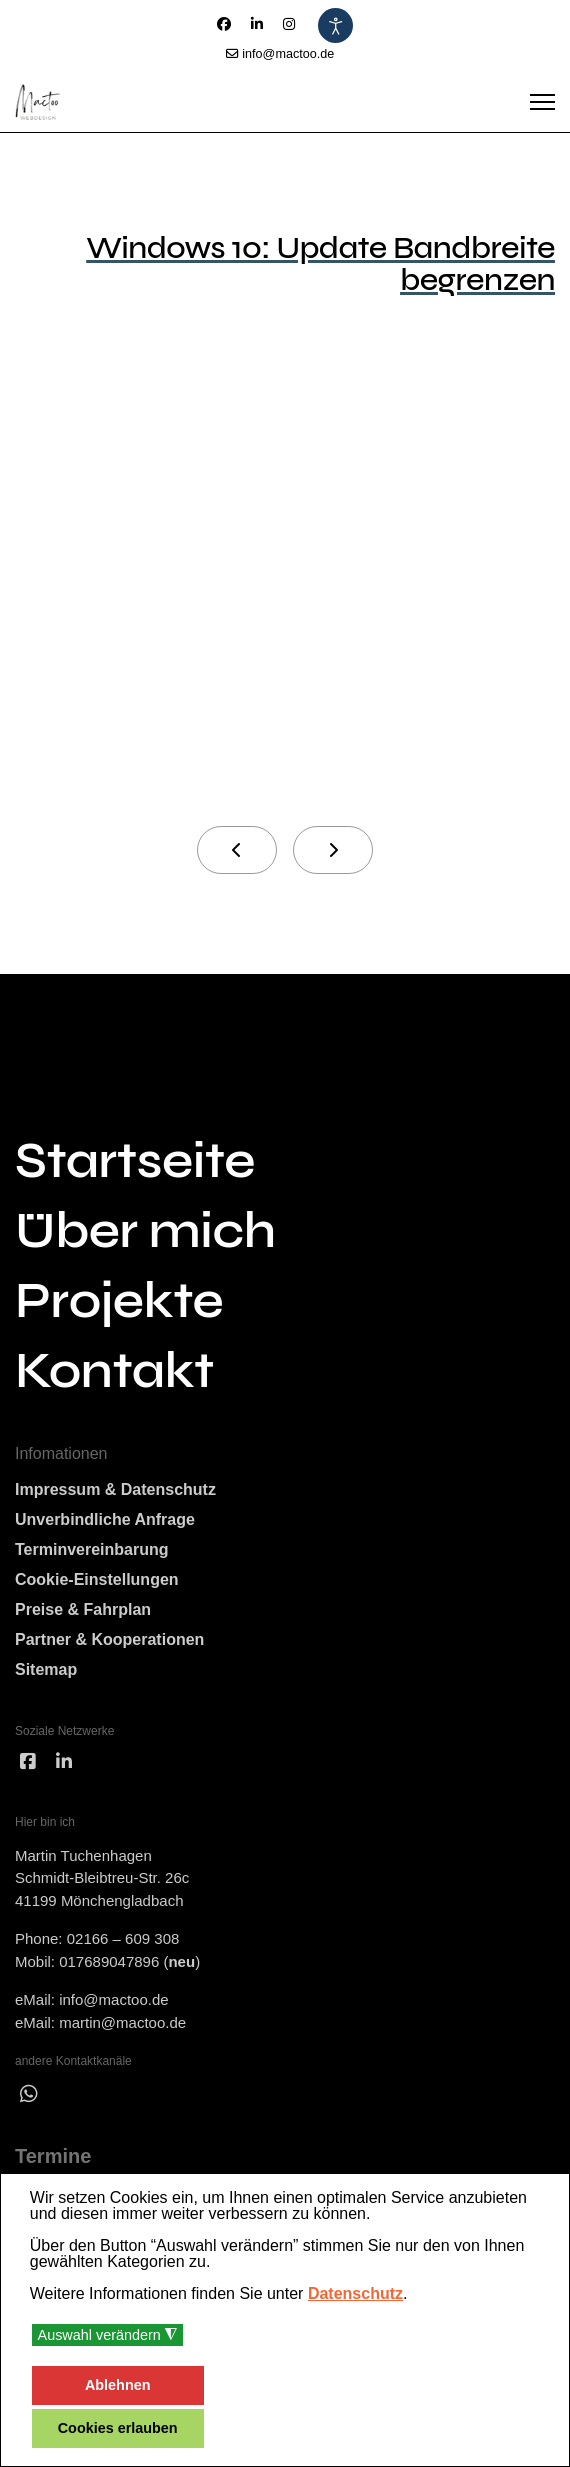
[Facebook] (224, 24)
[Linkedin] (257, 24)
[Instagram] (289, 24)
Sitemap (46, 1669)
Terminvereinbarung (92, 1549)
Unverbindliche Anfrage (105, 1519)
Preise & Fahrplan (83, 1609)
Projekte (119, 1301)
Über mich (145, 1231)
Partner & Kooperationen (109, 1639)
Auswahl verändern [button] (107, 2335)
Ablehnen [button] (118, 2385)
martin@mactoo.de (122, 2022)
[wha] (29, 2094)
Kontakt (114, 1371)
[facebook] (28, 1762)
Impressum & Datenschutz (115, 1489)
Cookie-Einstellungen (97, 1579)
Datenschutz (355, 2293)
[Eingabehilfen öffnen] (335, 25)
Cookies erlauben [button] (118, 2428)
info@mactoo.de (288, 54)
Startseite (135, 1161)
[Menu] (542, 102)
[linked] (64, 1762)
